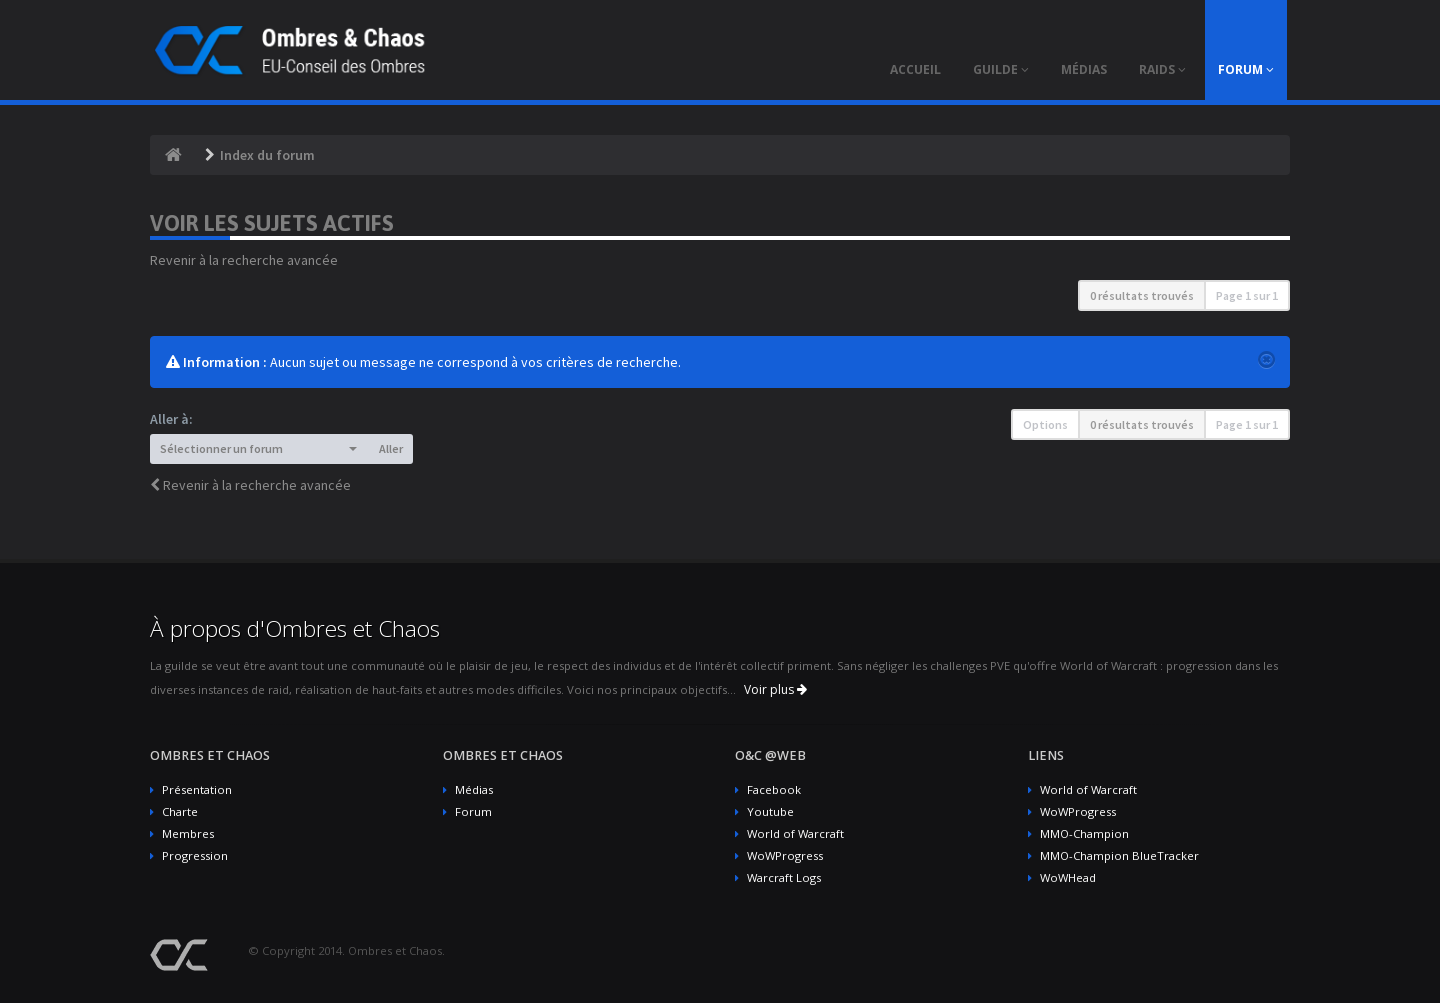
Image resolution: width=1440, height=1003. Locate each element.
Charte (180, 811)
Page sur (1247, 295)
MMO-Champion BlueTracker (1119, 855)
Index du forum (267, 155)
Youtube (770, 811)
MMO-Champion (1084, 833)
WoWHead (1068, 877)
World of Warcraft (795, 833)
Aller (391, 448)
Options (1045, 424)
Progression (195, 855)
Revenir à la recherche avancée (244, 260)
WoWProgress (785, 855)
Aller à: (171, 419)
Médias (474, 789)
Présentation (197, 789)
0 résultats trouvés (1142, 295)
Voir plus (775, 689)
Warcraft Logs (784, 877)
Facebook (774, 789)
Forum (473, 811)
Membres (188, 833)
